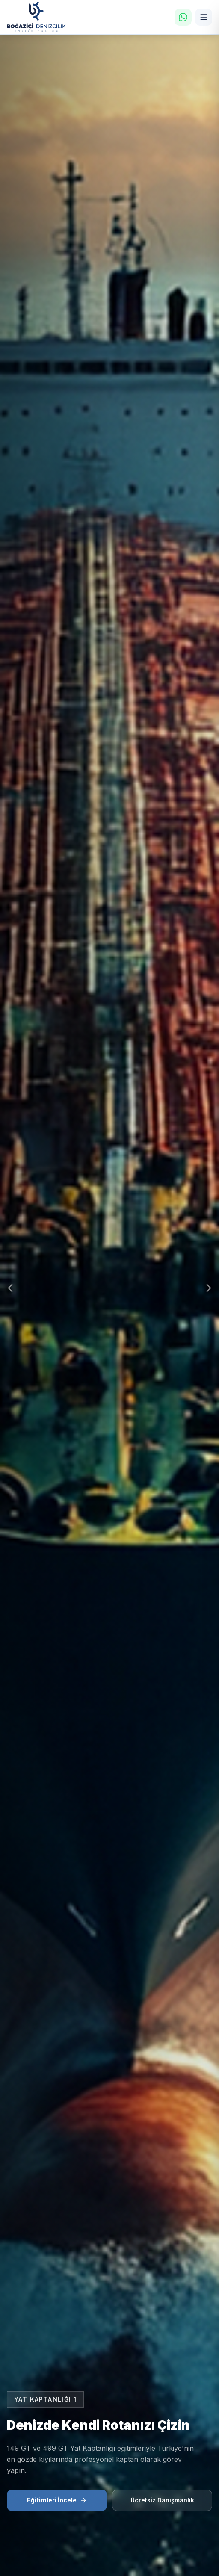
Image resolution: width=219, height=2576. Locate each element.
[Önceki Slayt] (10, 1288)
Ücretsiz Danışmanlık (162, 2500)
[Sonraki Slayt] (209, 1288)
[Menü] (203, 17)
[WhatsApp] (183, 17)
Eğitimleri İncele (57, 2500)
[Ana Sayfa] (36, 17)
